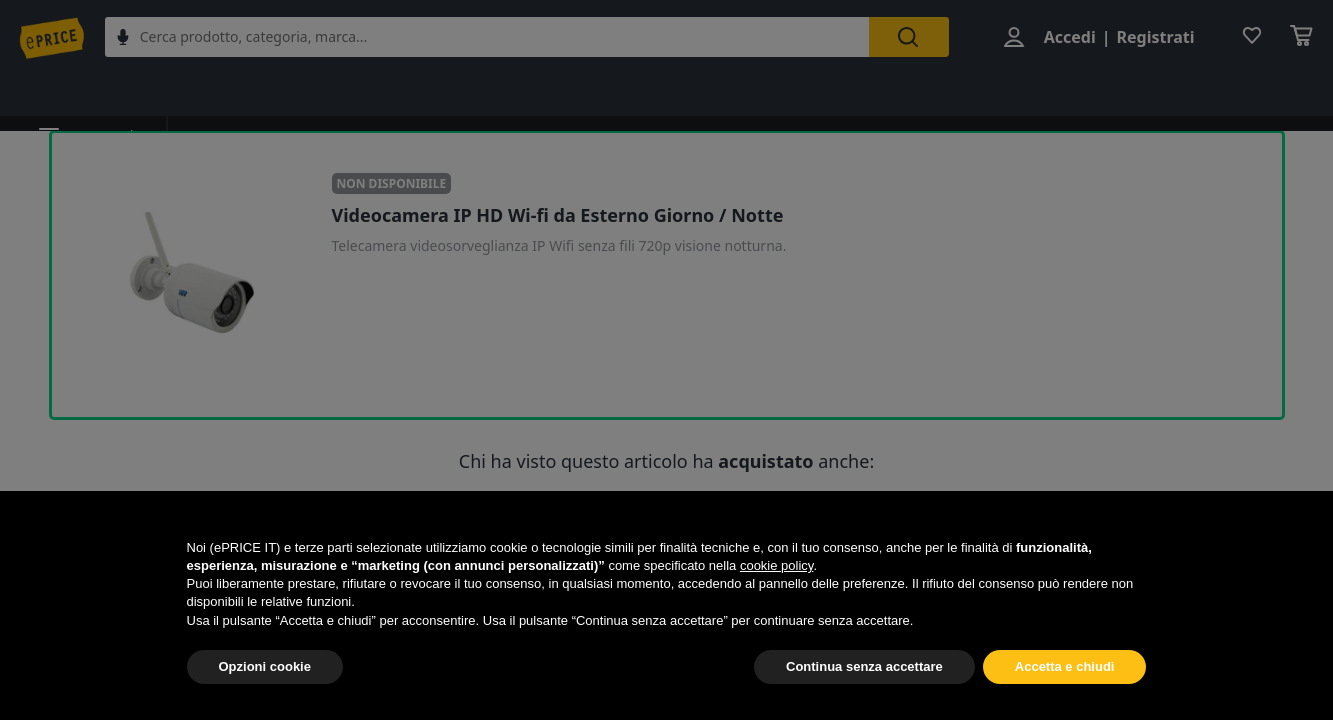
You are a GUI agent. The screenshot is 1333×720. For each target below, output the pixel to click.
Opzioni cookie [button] (265, 666)
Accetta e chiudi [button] (1065, 666)
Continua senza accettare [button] (864, 666)
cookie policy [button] (776, 565)
